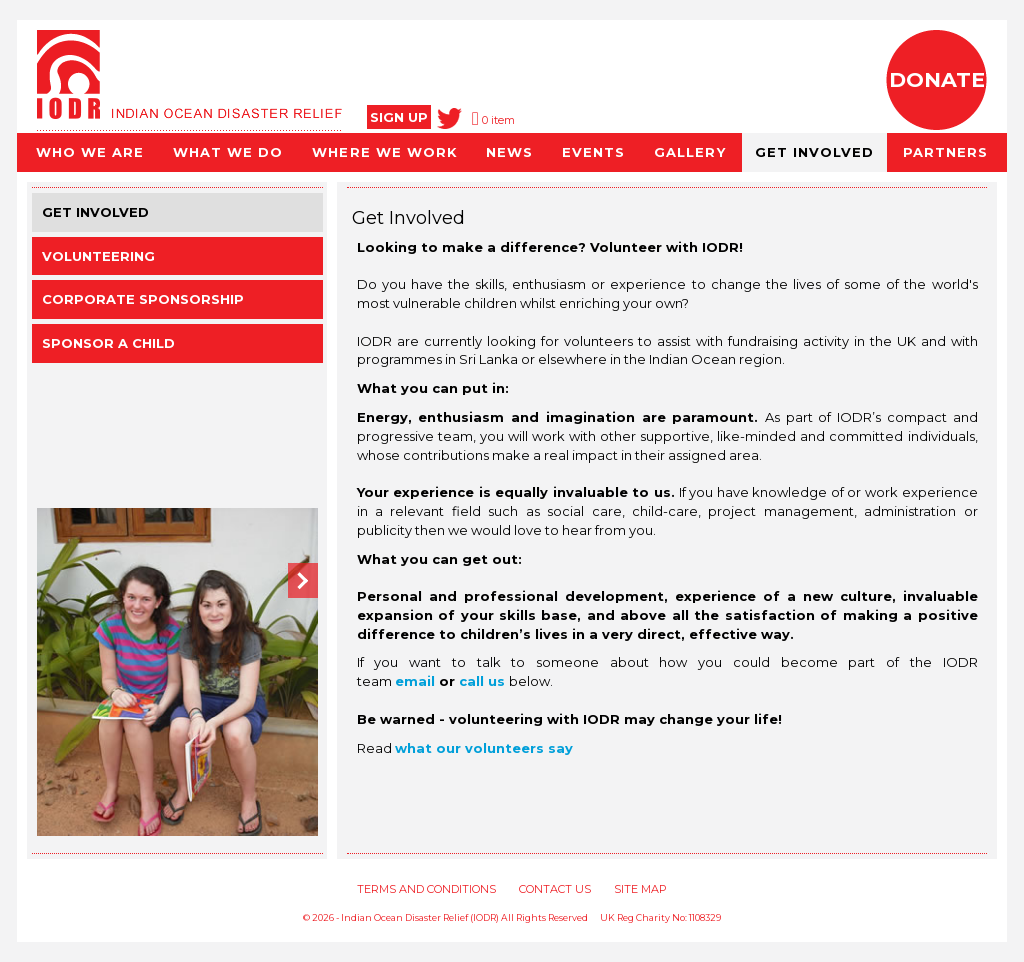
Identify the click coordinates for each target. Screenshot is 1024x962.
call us (482, 681)
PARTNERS (945, 152)
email (417, 681)
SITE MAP (640, 889)
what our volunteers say (484, 748)
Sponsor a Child (108, 343)
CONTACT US (555, 889)
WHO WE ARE (90, 152)
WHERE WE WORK (384, 152)
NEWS (509, 152)
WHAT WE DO (228, 152)
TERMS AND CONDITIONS (426, 889)
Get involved (95, 212)
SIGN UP (399, 117)
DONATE (937, 79)
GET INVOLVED (814, 152)
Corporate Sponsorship (143, 299)
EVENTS (593, 152)
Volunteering (98, 256)
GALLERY (689, 152)
